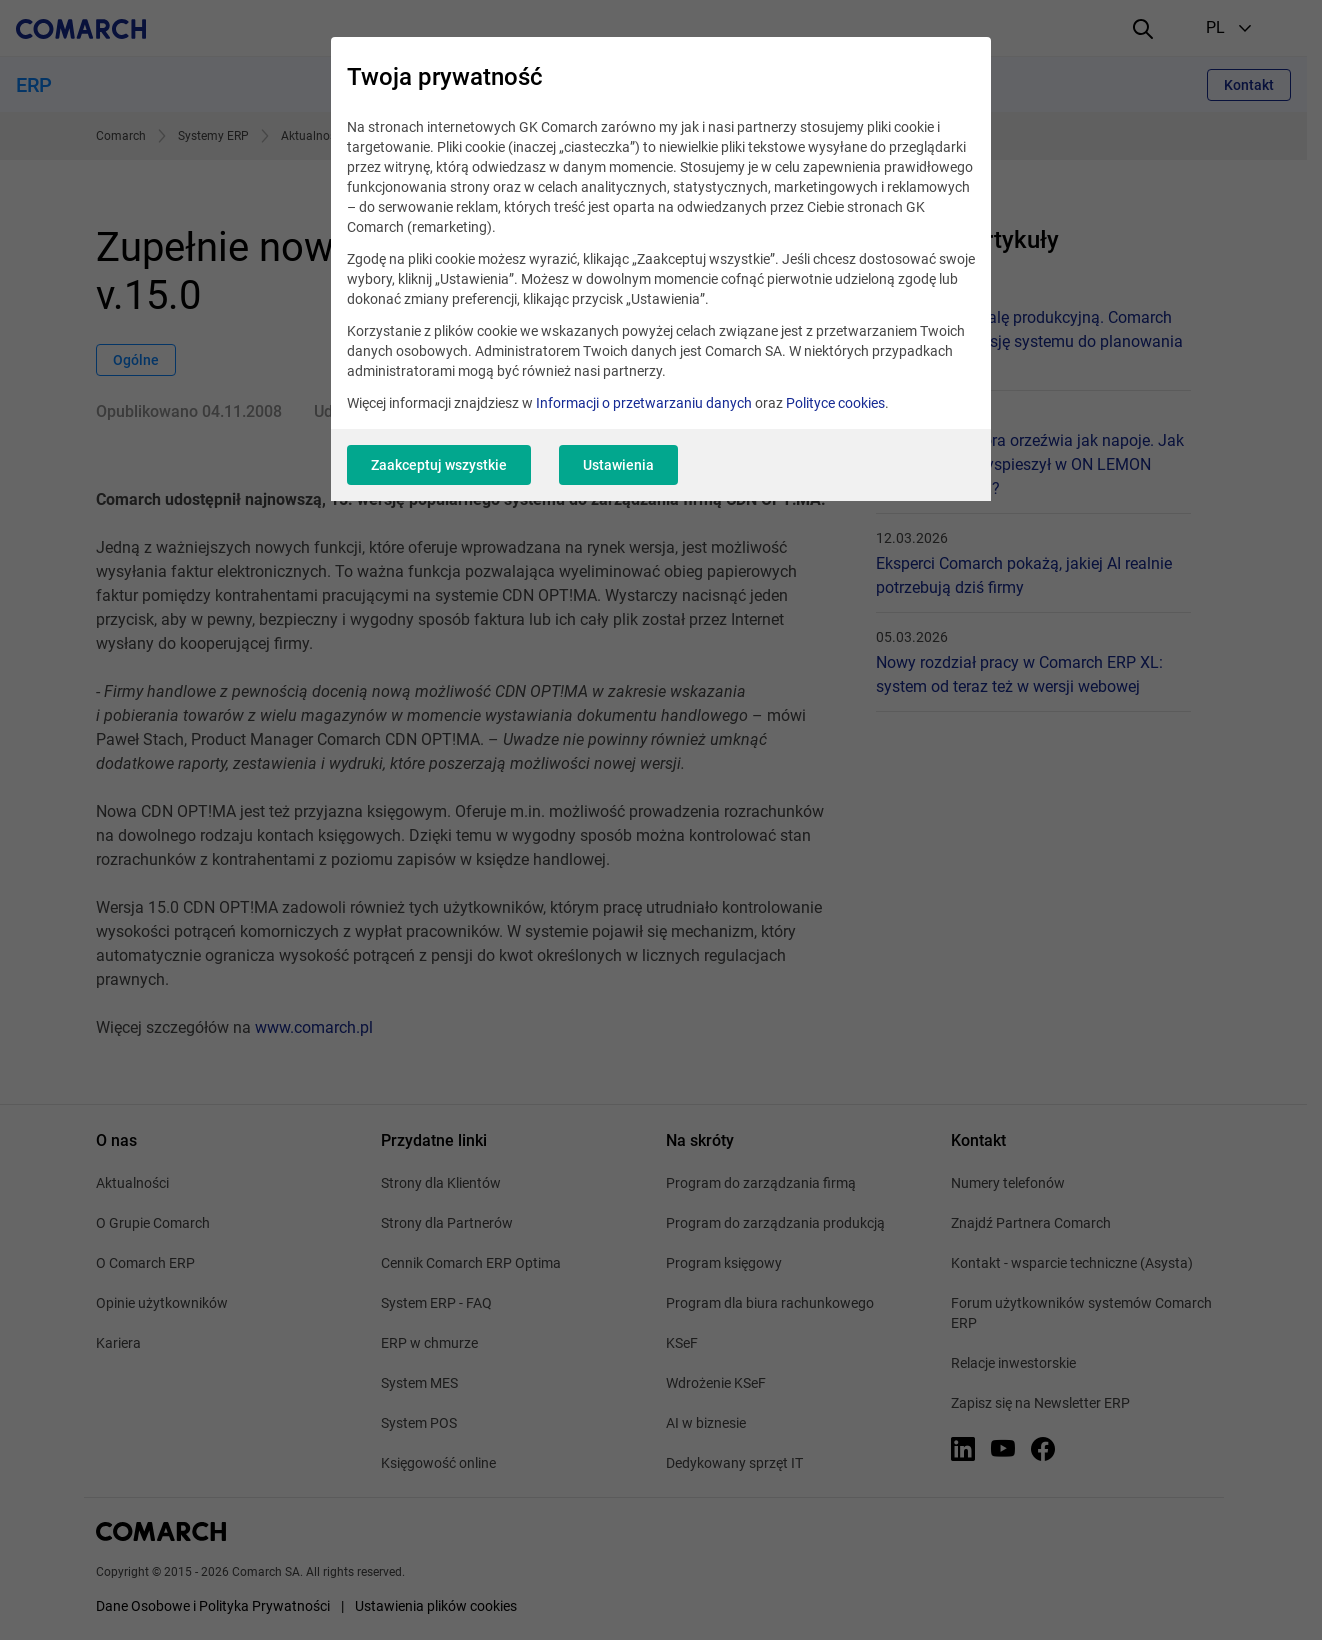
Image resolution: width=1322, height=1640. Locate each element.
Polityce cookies (835, 403)
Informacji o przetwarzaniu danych (644, 403)
